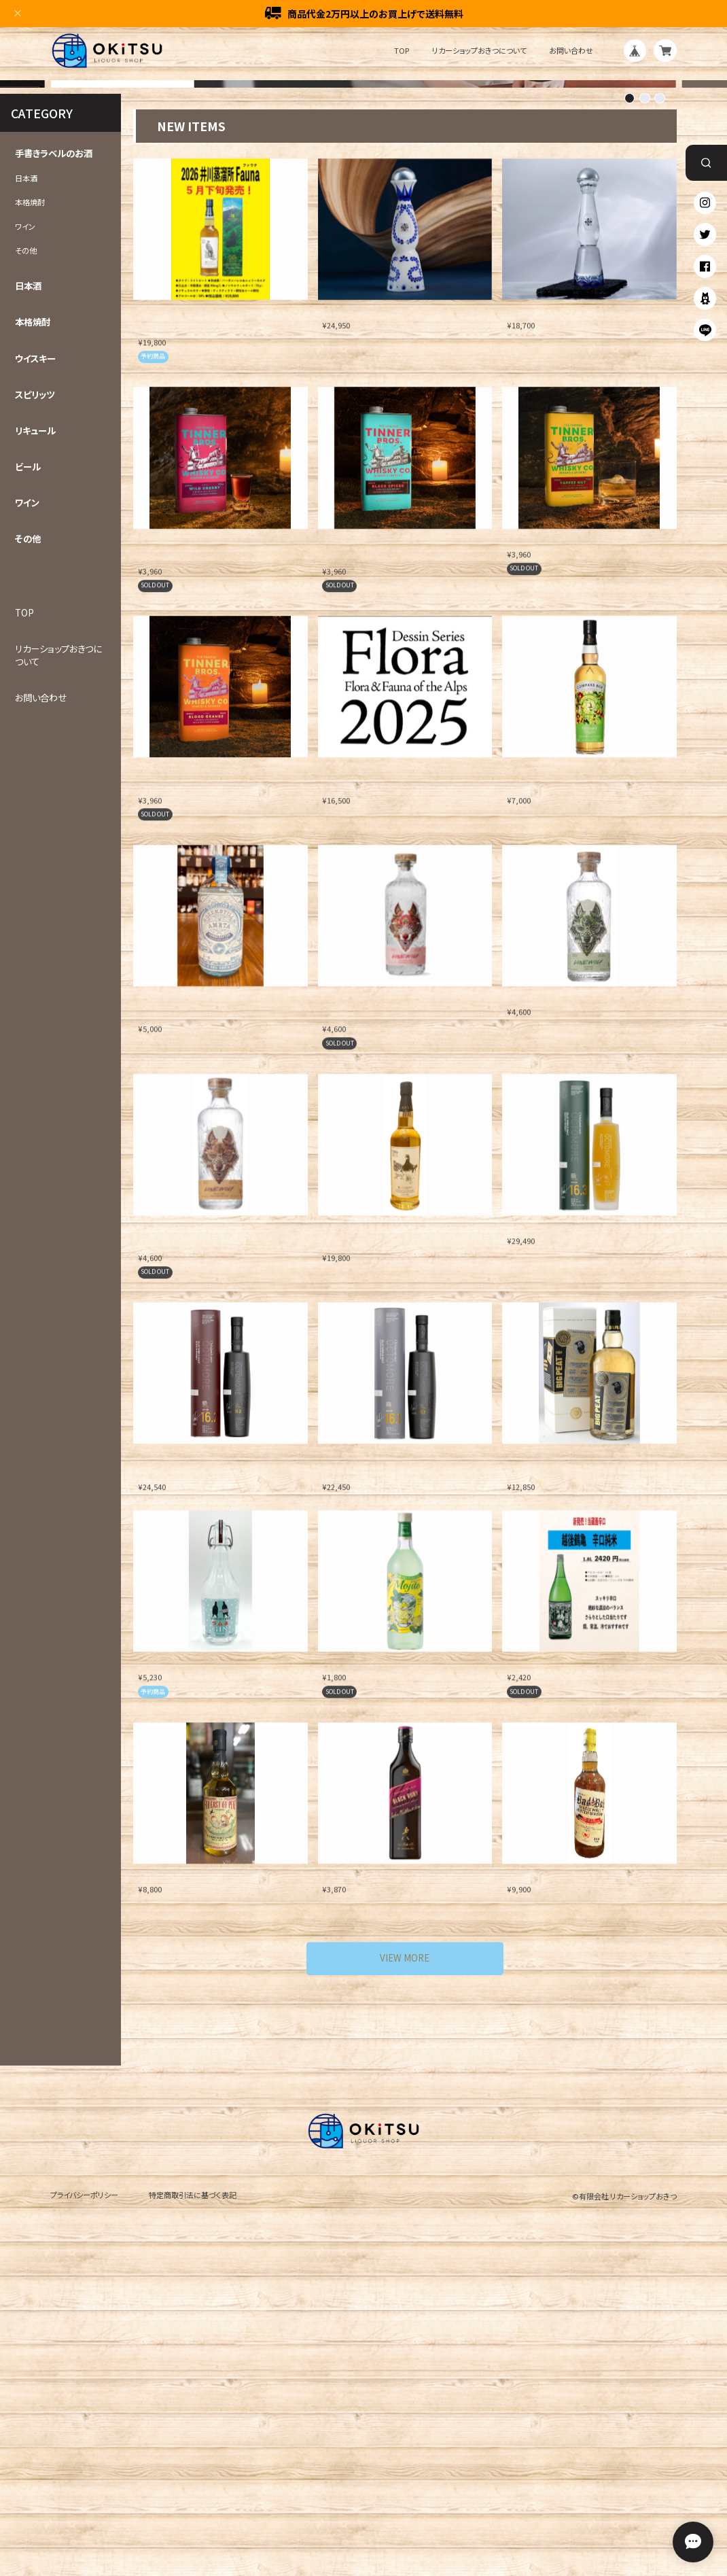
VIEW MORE (404, 2255)
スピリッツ (35, 692)
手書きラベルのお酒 (53, 451)
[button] (629, 395)
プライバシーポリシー (84, 2492)
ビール (28, 764)
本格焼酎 (30, 500)
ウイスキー (35, 656)
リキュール (35, 728)
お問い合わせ (571, 50)
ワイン (25, 524)
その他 (26, 548)
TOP (401, 50)
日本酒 (26, 476)
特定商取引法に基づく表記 (192, 2492)
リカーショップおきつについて (479, 50)
